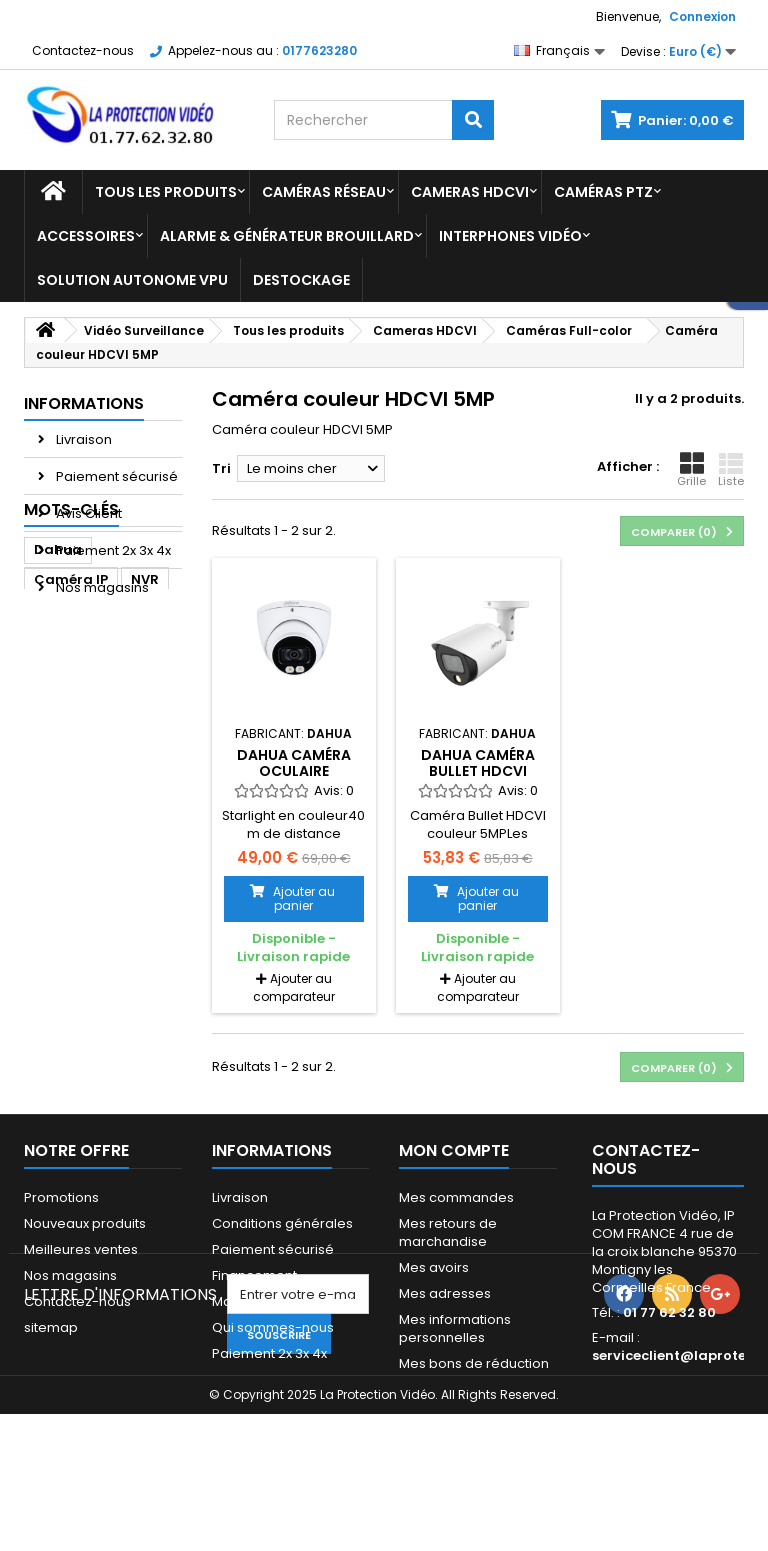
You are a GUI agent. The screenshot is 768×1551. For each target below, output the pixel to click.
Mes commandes (456, 1197)
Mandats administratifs (286, 1301)
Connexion (702, 16)
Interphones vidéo (510, 236)
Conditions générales (282, 1223)
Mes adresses (445, 1293)
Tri (221, 468)
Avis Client (87, 513)
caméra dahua (87, 739)
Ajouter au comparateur (294, 987)
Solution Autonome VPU (132, 280)
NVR (145, 709)
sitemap (51, 1327)
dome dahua (80, 859)
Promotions (61, 1197)
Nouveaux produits (85, 1223)
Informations (84, 403)
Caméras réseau (324, 192)
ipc (123, 829)
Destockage (301, 280)
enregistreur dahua (77, 897)
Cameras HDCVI (470, 192)
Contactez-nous (83, 50)
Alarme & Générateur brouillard (287, 236)
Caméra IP (71, 709)
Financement (254, 1275)
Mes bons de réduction (474, 1363)
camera (62, 829)
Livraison (82, 439)
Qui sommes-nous (273, 1327)
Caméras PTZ (603, 192)
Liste (731, 470)
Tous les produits (166, 192)
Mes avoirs (434, 1267)
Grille (691, 470)
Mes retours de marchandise (448, 1232)
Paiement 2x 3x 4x (112, 550)
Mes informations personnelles (455, 1328)
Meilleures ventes (81, 1249)
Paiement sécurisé (115, 476)
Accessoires (86, 236)
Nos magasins (101, 587)
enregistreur (77, 799)
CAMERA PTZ (76, 769)
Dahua (58, 679)
